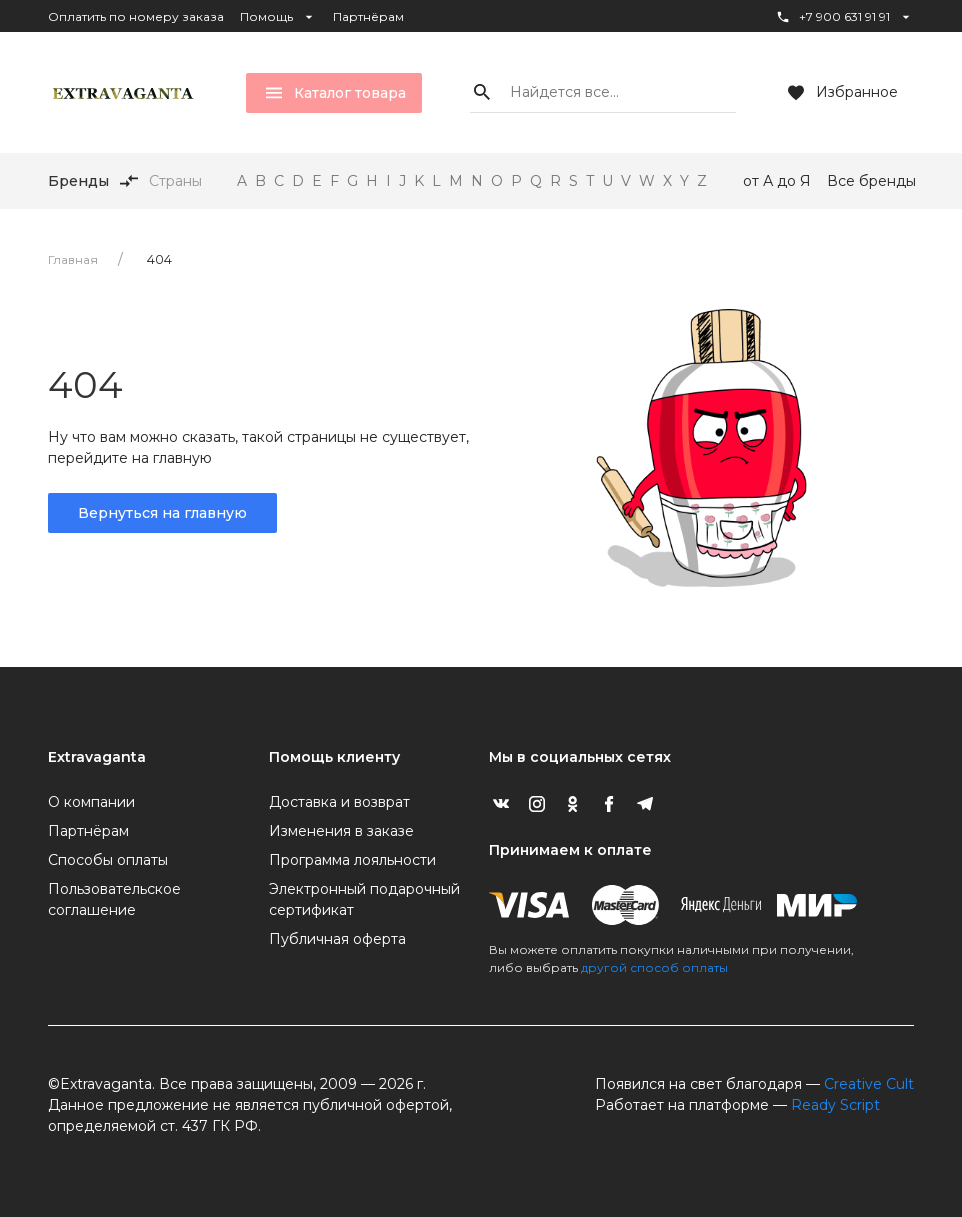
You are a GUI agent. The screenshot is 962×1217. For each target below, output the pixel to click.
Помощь (278, 17)
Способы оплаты (108, 860)
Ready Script (835, 1105)
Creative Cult (869, 1084)
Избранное (841, 93)
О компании (91, 802)
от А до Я (777, 181)
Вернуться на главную (162, 513)
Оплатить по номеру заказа (136, 16)
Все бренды (871, 181)
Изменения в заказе (341, 831)
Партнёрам (368, 16)
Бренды (78, 181)
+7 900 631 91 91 (844, 17)
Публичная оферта (337, 939)
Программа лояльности (352, 860)
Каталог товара (334, 93)
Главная (73, 259)
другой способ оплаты (654, 967)
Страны (175, 181)
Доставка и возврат (339, 802)
